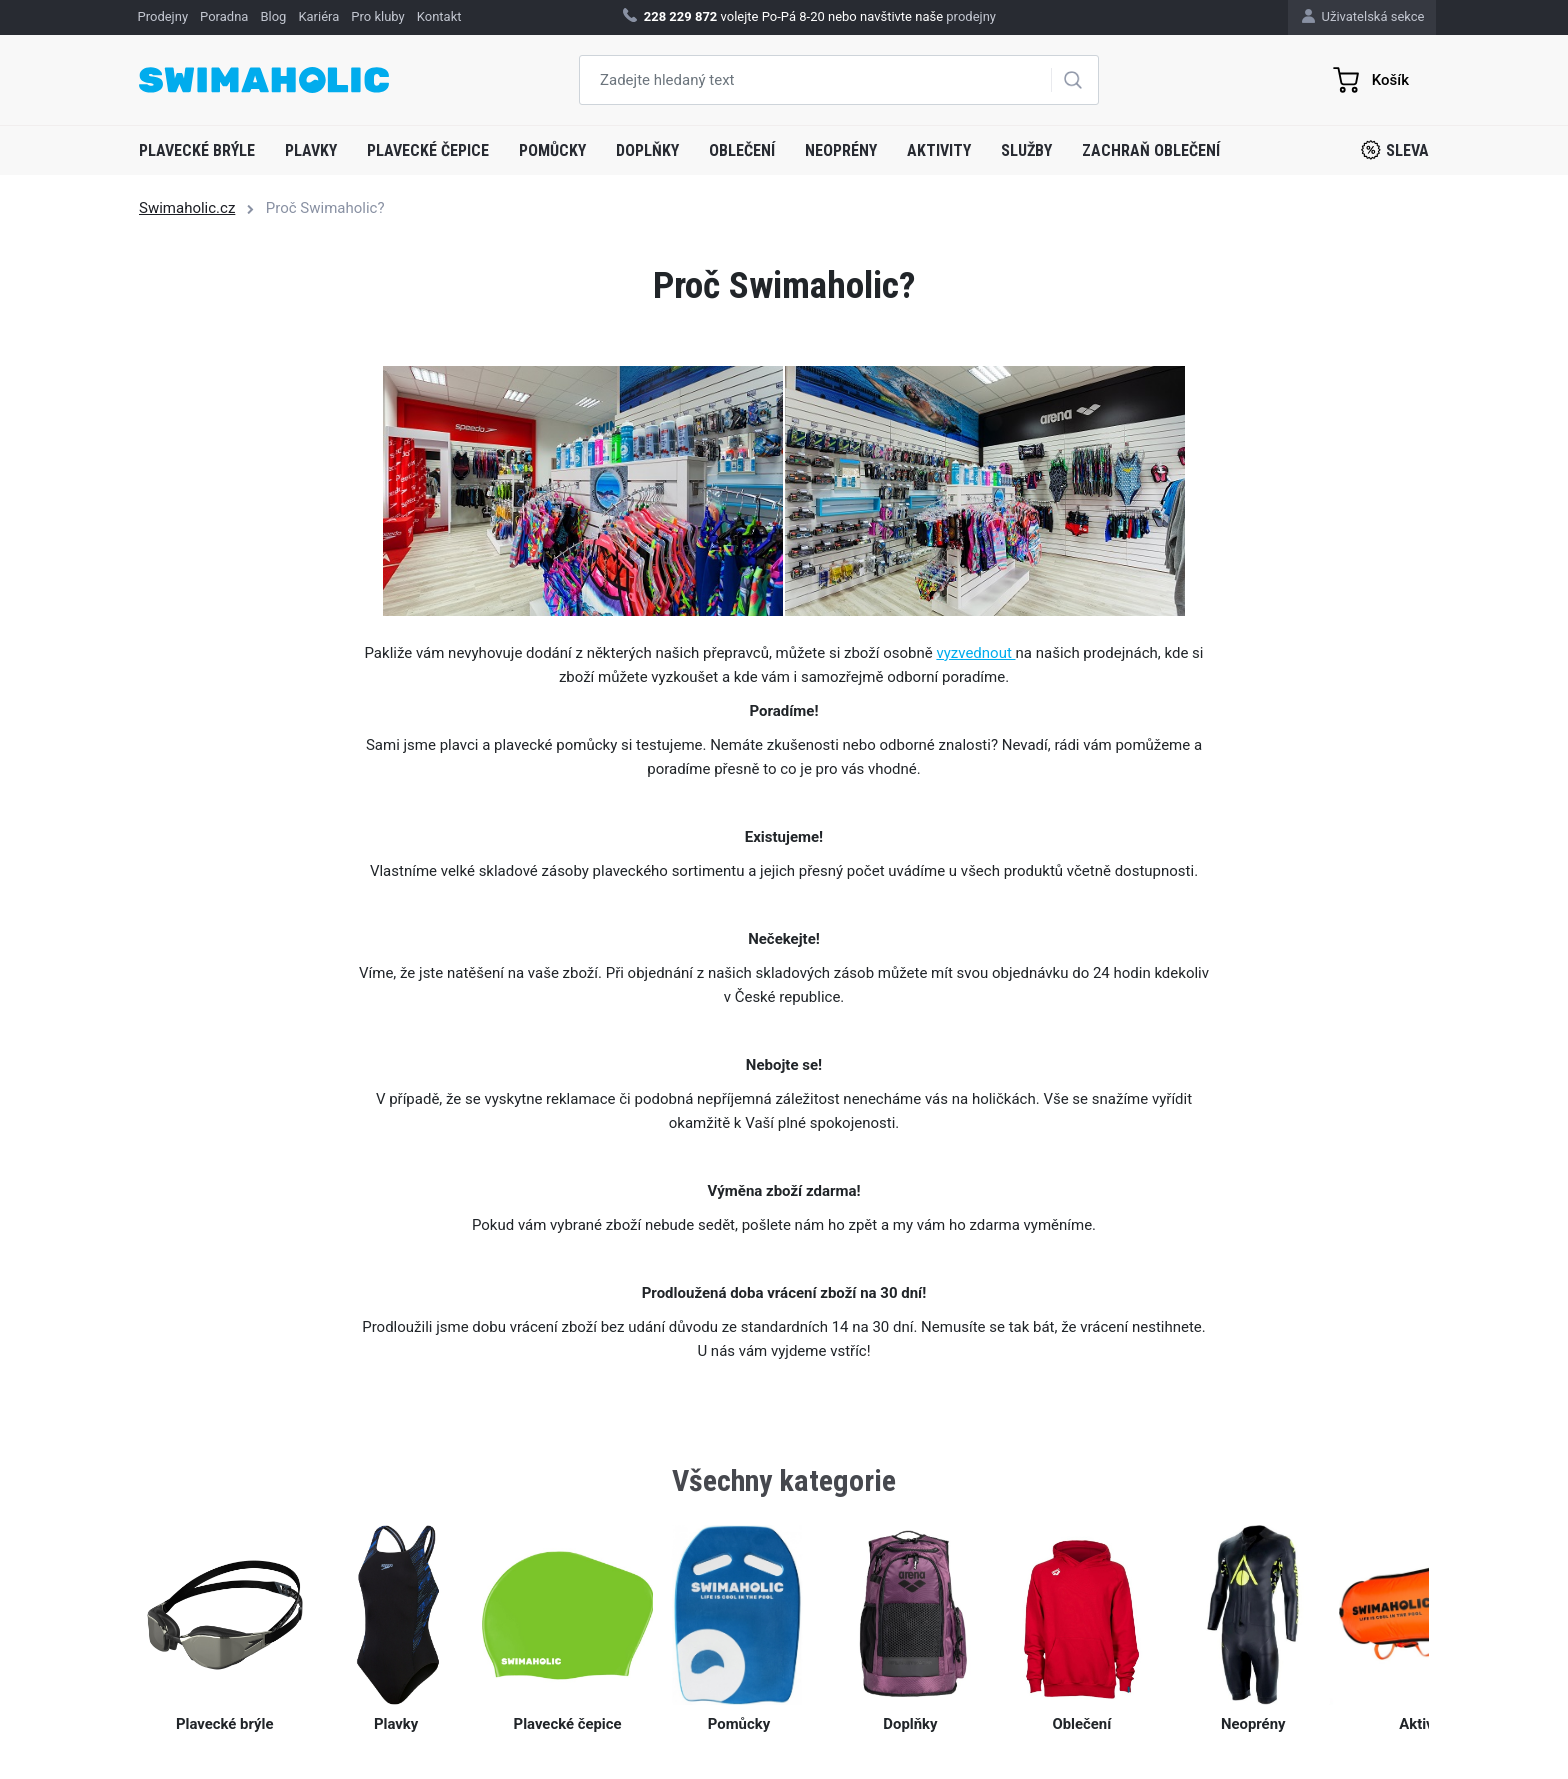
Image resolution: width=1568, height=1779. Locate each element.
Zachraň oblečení (1151, 150)
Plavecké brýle (197, 150)
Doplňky (647, 150)
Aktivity (939, 150)
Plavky (311, 150)
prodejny (971, 16)
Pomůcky (552, 150)
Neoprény (841, 150)
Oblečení (742, 150)
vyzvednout (975, 653)
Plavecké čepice (428, 150)
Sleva (1395, 150)
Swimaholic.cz (187, 208)
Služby (1026, 150)
